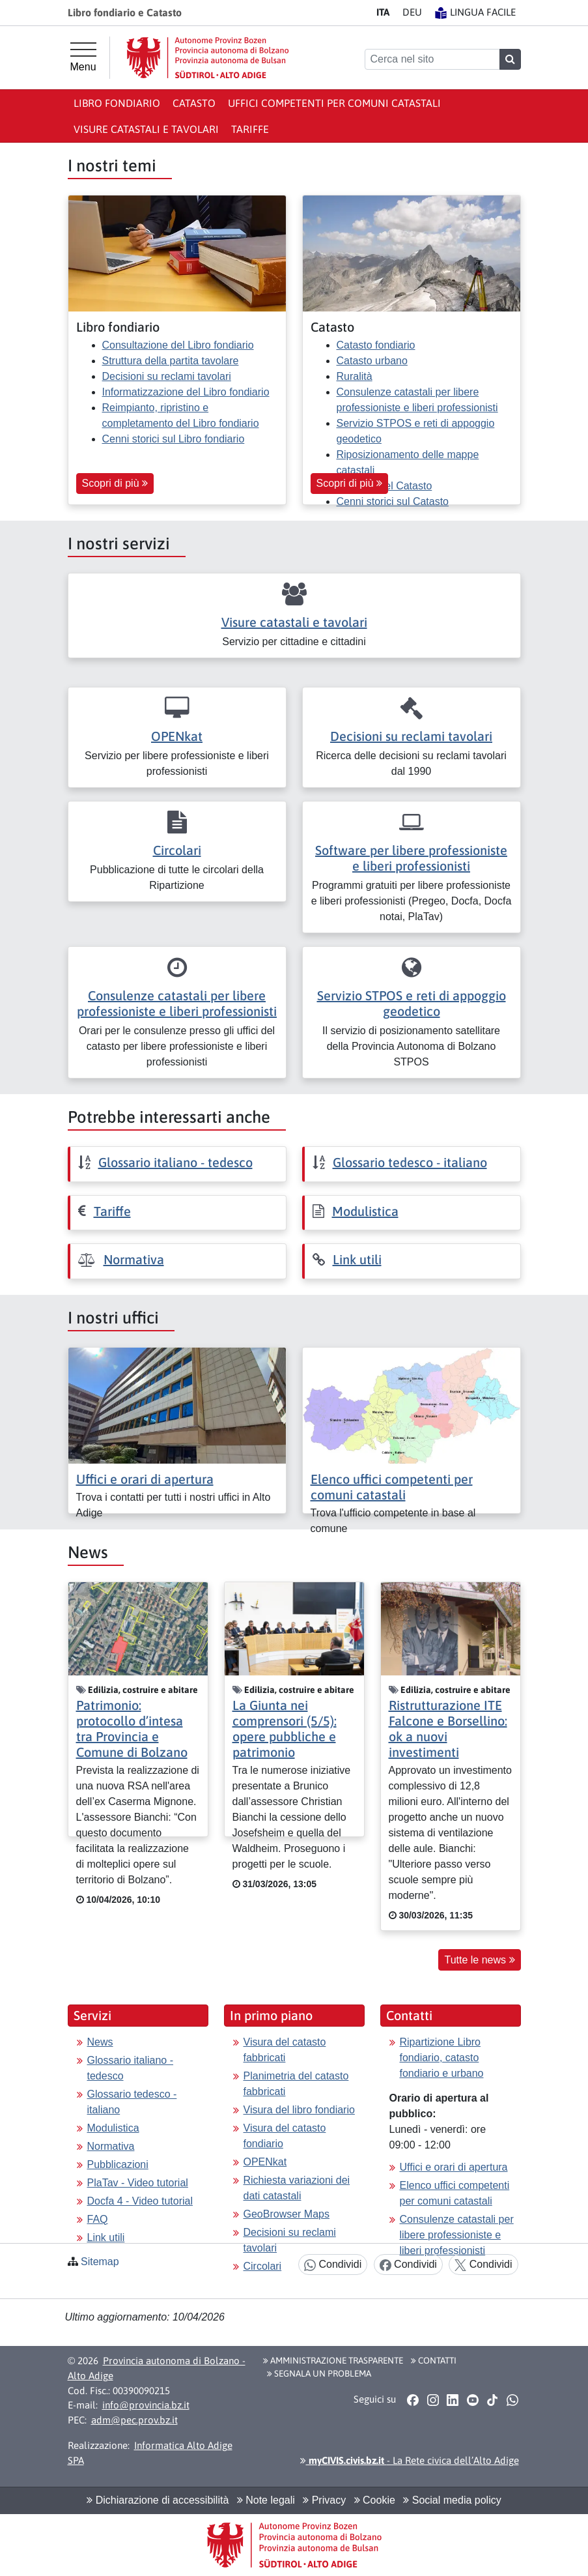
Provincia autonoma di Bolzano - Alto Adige (156, 2368)
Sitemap (100, 2261)
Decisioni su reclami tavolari (166, 376)
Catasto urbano (372, 360)
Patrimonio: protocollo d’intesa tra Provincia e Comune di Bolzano (132, 1728)
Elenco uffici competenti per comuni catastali (392, 1486)
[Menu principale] (83, 57)
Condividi (332, 2265)
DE (412, 12)
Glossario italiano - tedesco (175, 1162)
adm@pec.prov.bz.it (134, 2419)
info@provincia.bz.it (145, 2404)
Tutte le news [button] (479, 1959)
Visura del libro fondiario (299, 2109)
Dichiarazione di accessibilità (158, 2500)
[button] (413, 2400)
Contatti (433, 2360)
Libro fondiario (117, 103)
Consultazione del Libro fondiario (178, 345)
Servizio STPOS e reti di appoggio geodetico (411, 1003)
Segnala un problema (319, 2373)
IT (382, 12)
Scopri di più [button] (115, 483)
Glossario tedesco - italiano (410, 1162)
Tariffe (250, 129)
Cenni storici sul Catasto (393, 501)
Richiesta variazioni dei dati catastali (297, 2188)
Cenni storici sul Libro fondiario (173, 438)
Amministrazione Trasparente (333, 2360)
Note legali (266, 2500)
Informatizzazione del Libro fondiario (186, 392)
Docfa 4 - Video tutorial (140, 2201)
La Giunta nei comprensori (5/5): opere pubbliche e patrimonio (284, 1728)
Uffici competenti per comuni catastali (334, 103)
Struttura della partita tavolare (170, 360)
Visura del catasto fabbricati (285, 2049)
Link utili (357, 1259)
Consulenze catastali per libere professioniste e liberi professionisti (177, 1003)
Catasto (194, 103)
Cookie (374, 2500)
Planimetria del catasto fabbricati (296, 2083)
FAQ (97, 2219)
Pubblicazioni (117, 2164)
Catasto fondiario (376, 345)
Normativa (134, 1259)
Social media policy (452, 2500)
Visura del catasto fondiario (285, 2135)
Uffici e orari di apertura (145, 1478)
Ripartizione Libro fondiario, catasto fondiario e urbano (442, 2057)
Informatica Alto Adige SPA (150, 2453)
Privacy (324, 2500)
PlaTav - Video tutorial (137, 2182)
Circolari (177, 850)
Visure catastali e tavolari (146, 129)
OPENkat (177, 736)
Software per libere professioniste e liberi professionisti (411, 858)
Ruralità (354, 376)
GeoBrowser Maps (287, 2214)
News (100, 2042)
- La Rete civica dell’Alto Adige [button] (409, 2460)
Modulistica (365, 1211)
